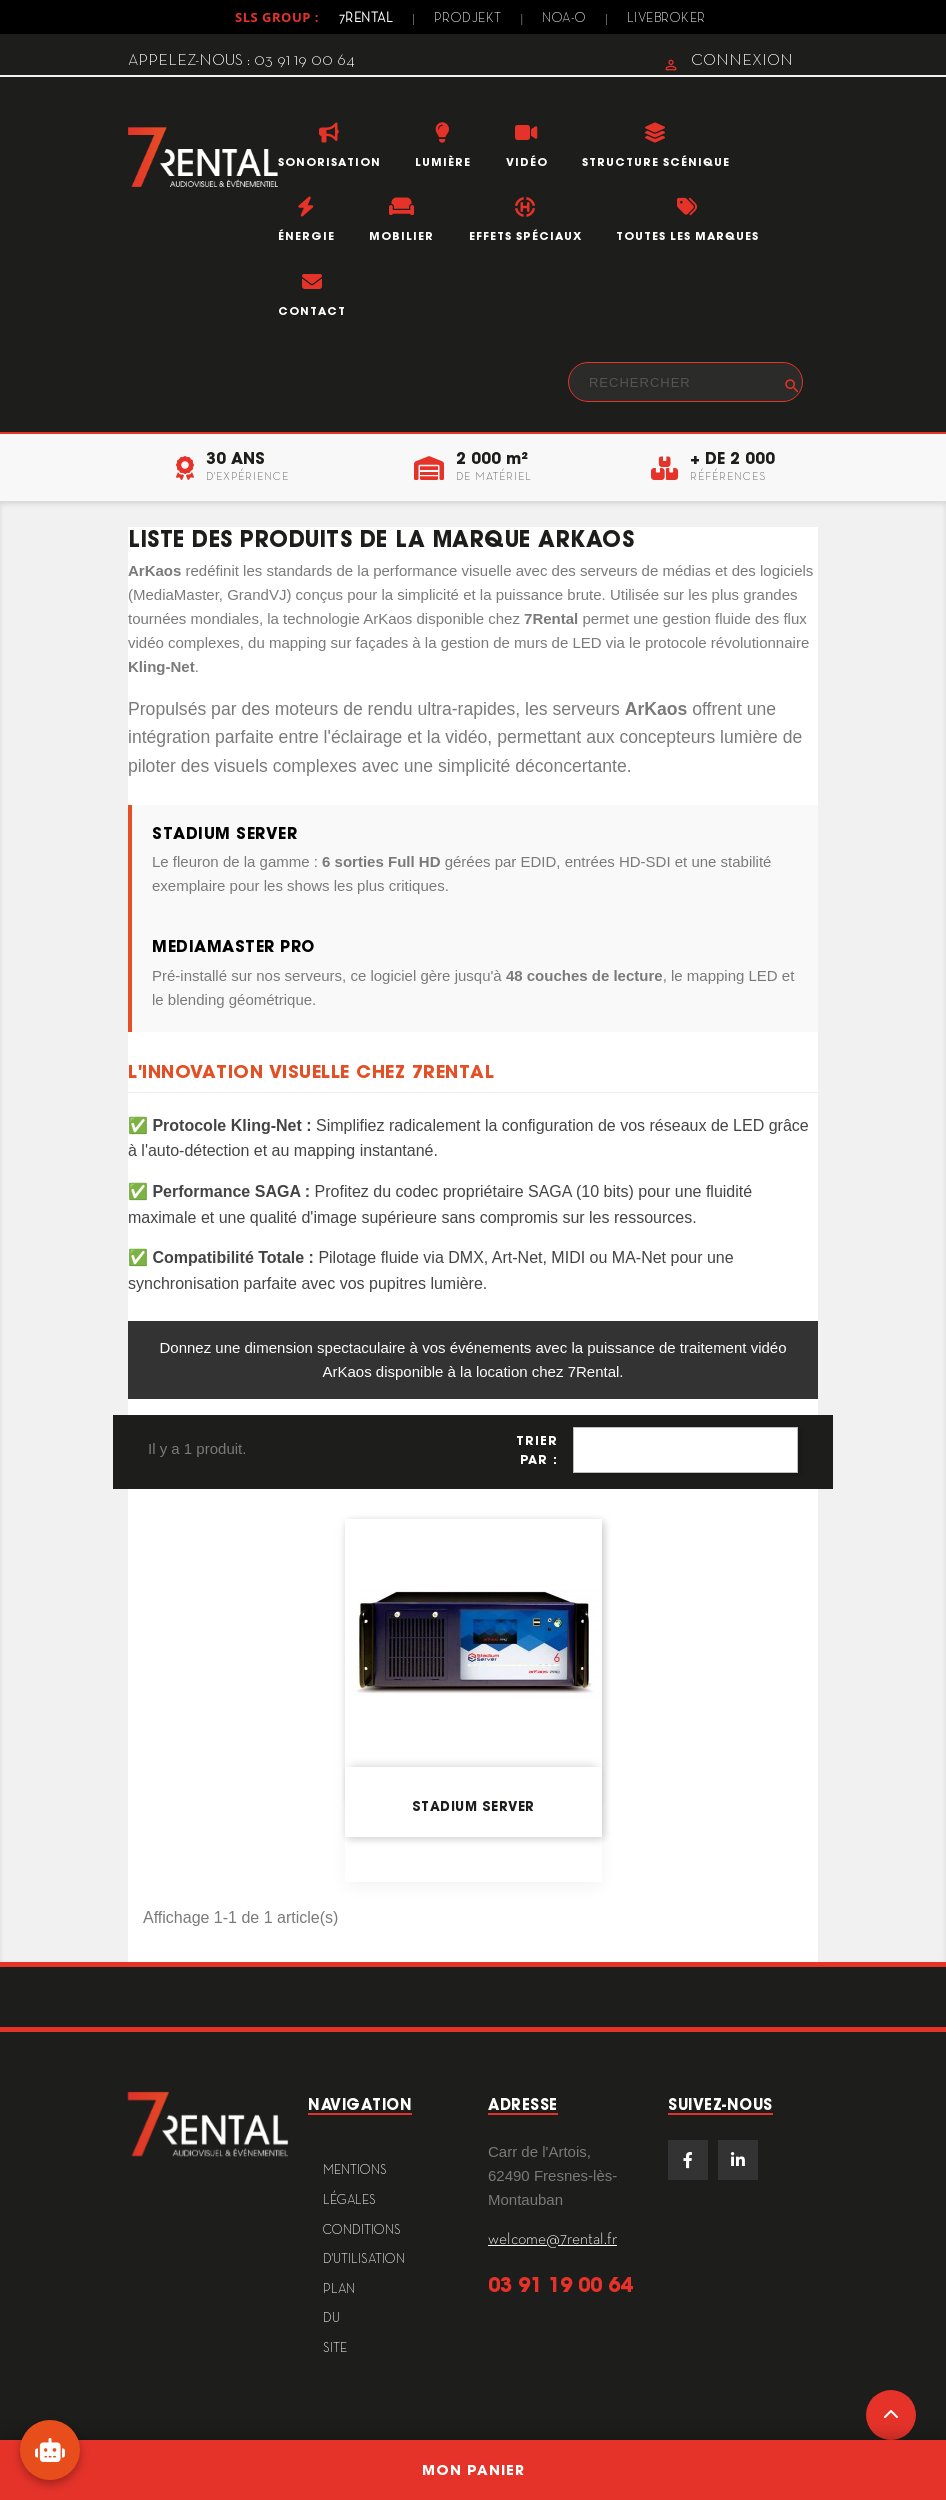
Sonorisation (329, 162)
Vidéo (527, 162)
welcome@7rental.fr (552, 2240)
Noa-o (564, 19)
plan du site (339, 2319)
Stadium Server (473, 1806)
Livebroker (666, 19)
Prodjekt (468, 19)
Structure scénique (656, 162)
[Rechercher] (685, 382)
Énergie (306, 236)
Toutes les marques (687, 236)
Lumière (443, 162)
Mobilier (401, 236)
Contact (312, 311)
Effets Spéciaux (525, 236)
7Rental (366, 19)
